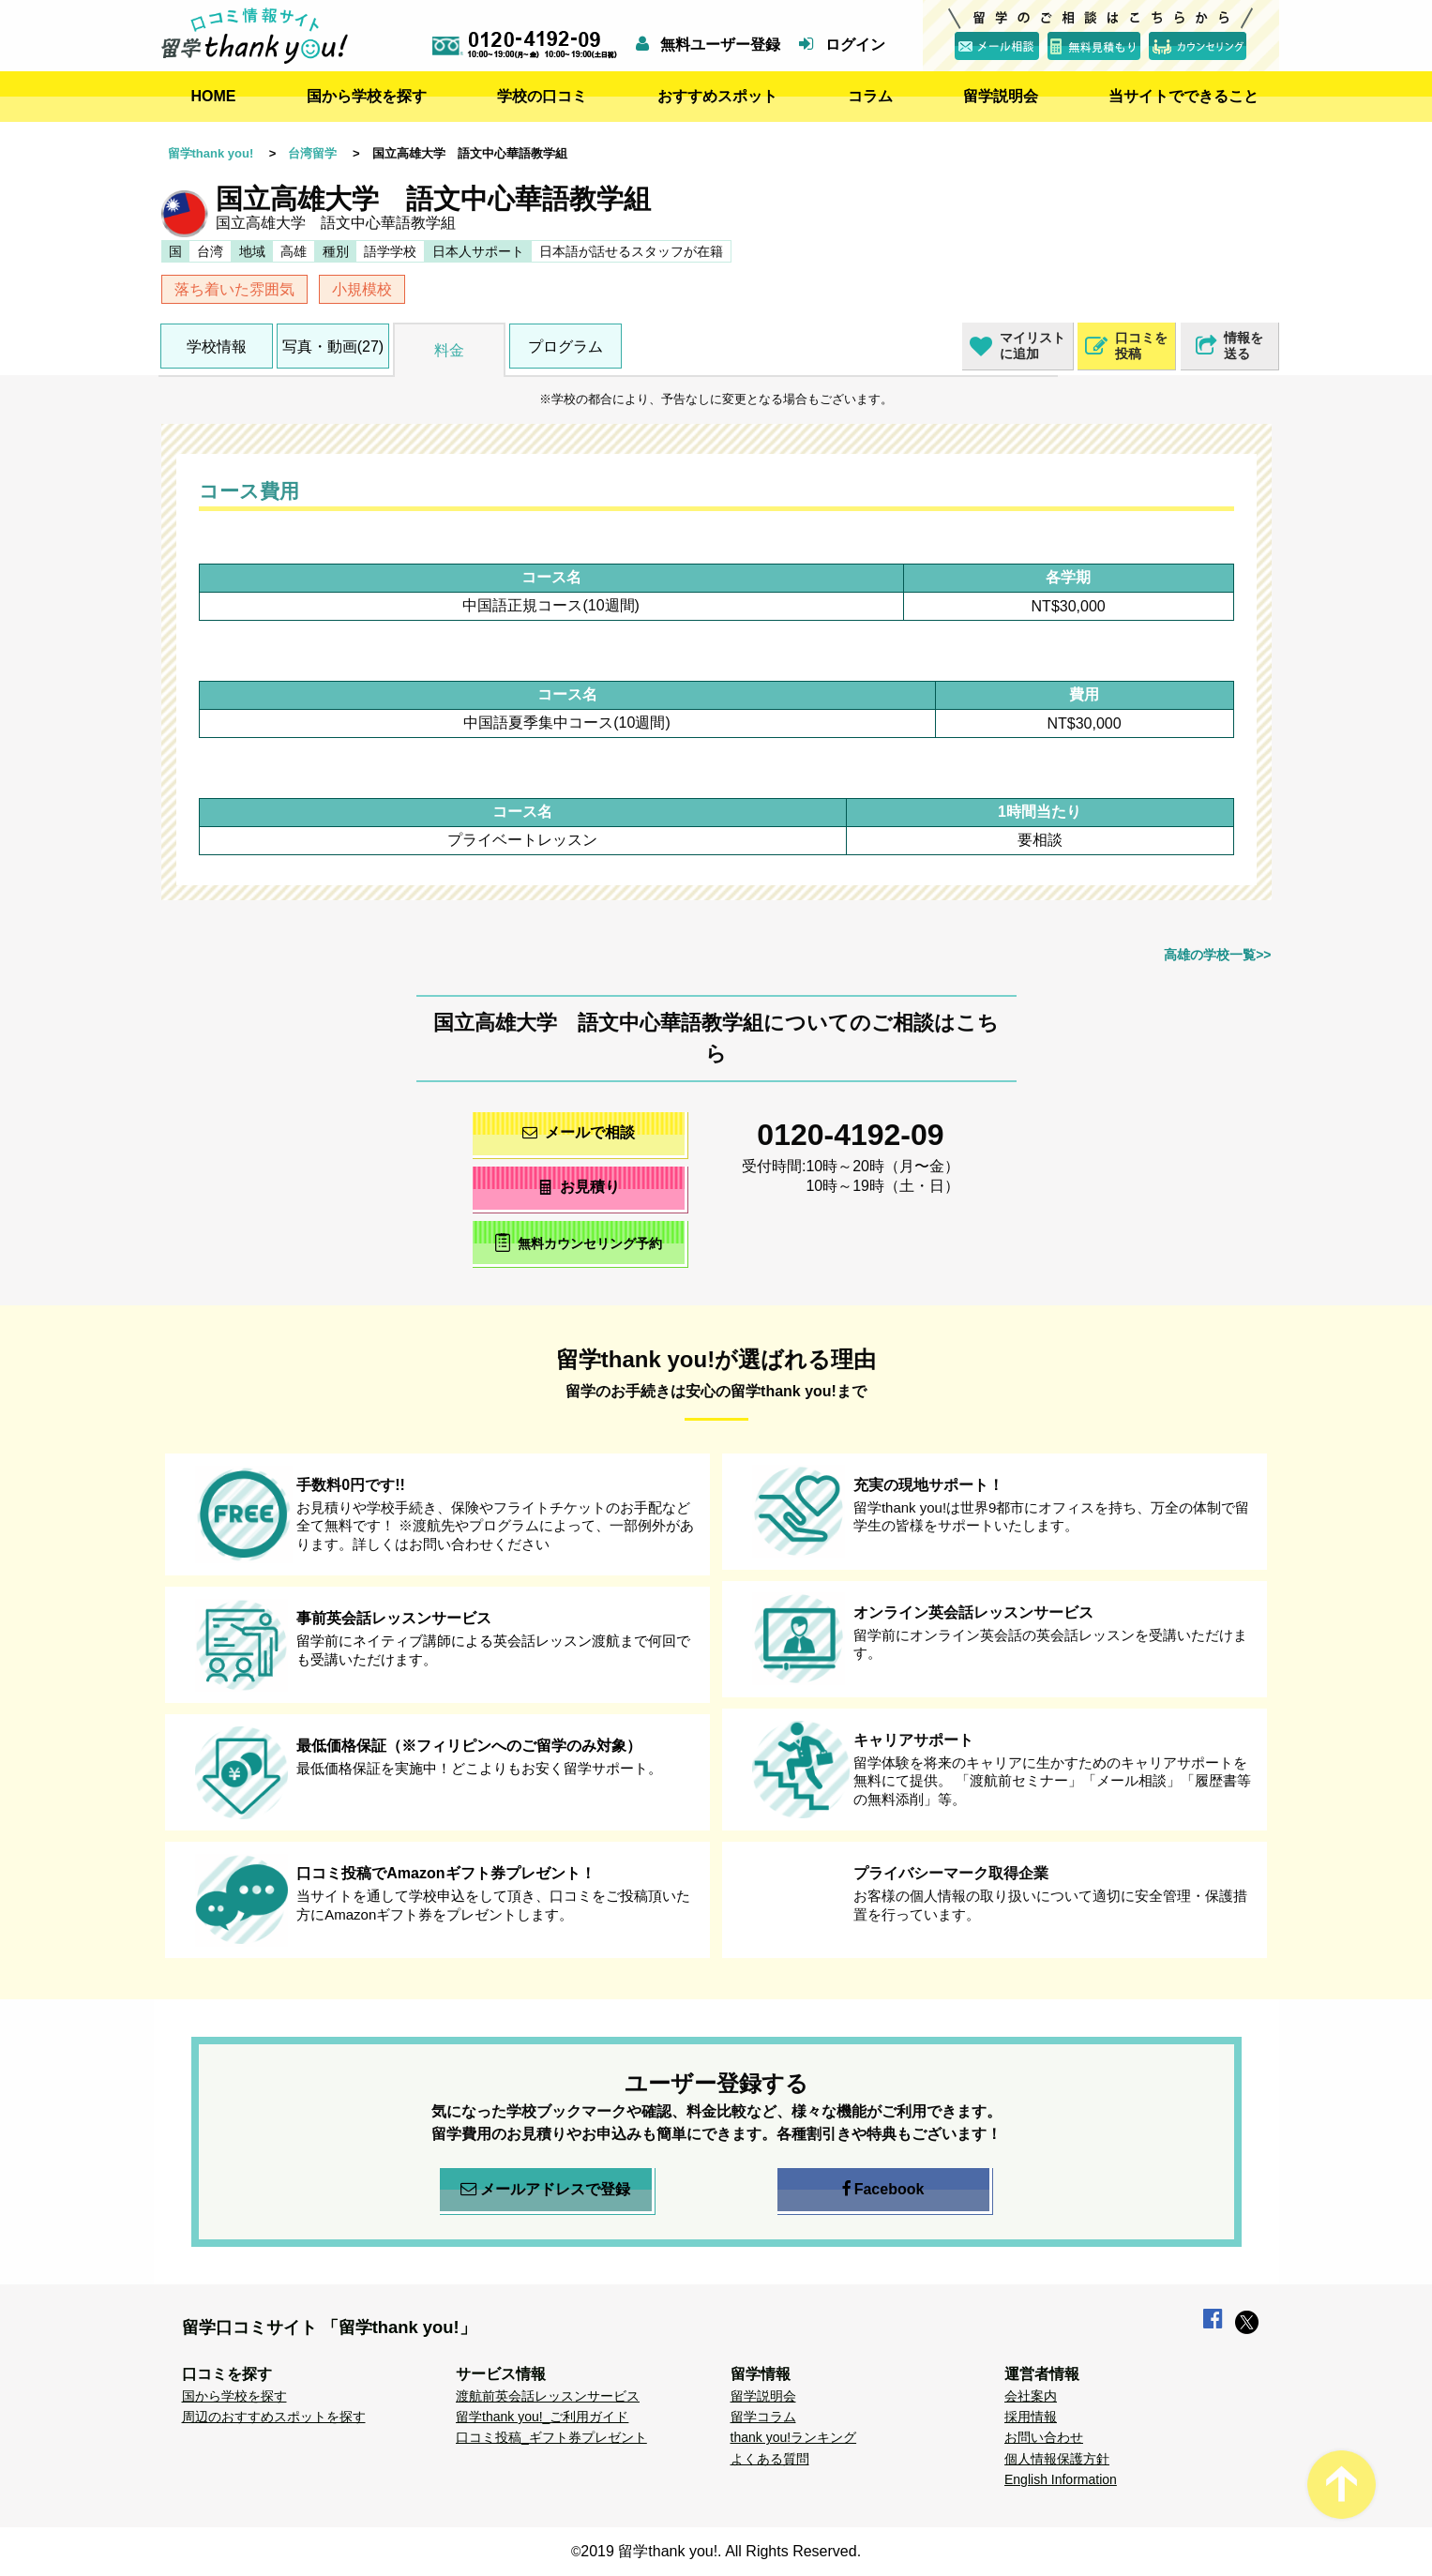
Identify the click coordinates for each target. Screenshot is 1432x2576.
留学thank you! (211, 153)
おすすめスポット (717, 96)
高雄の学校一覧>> (1217, 954)
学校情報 (217, 346)
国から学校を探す (367, 96)
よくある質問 (770, 2458)
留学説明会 (1000, 96)
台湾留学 (312, 153)
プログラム (565, 346)
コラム (870, 96)
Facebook (883, 2189)
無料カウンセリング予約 (578, 1242)
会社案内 (1030, 2395)
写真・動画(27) (333, 346)
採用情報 (1030, 2416)
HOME (213, 96)
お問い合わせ (1043, 2437)
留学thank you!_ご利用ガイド (542, 2416)
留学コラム (763, 2416)
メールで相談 (578, 1132)
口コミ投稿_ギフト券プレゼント (551, 2437)
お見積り (578, 1187)
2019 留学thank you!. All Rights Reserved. (720, 2551)
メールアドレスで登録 (545, 2189)
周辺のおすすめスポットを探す (274, 2416)
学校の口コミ (542, 96)
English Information (1060, 2479)
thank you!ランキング (794, 2437)
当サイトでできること (1183, 96)
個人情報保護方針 (1056, 2458)
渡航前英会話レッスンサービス (548, 2395)
